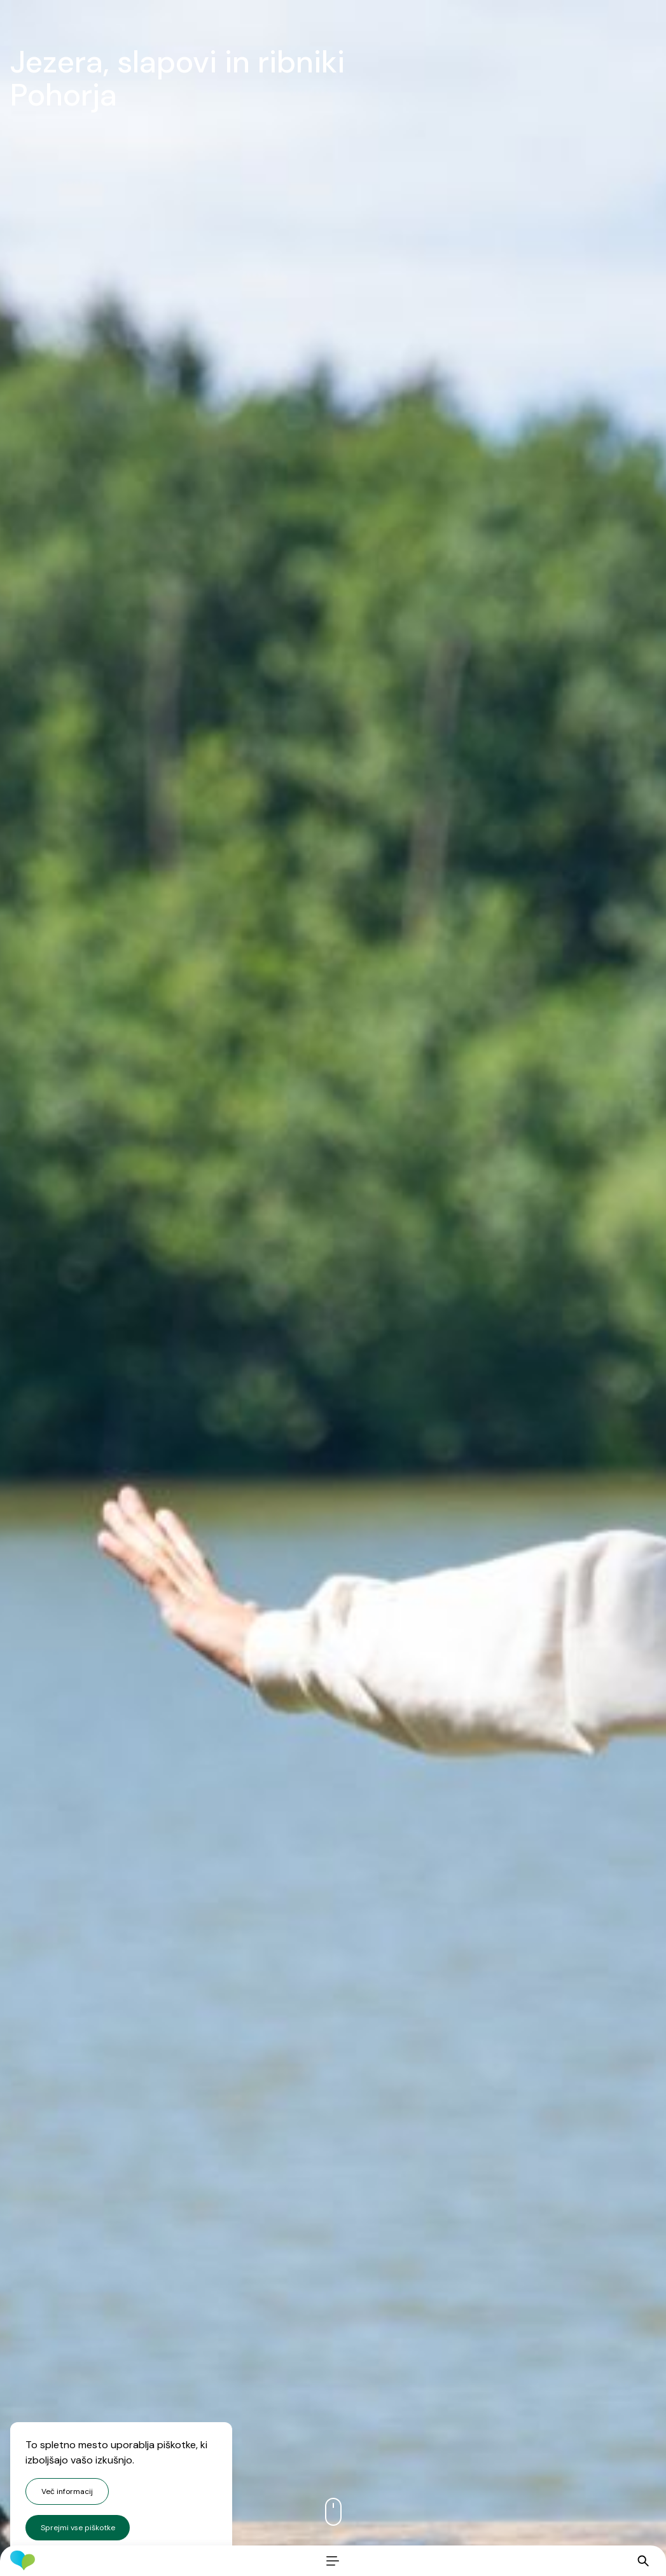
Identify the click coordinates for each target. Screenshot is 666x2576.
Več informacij (67, 2491)
